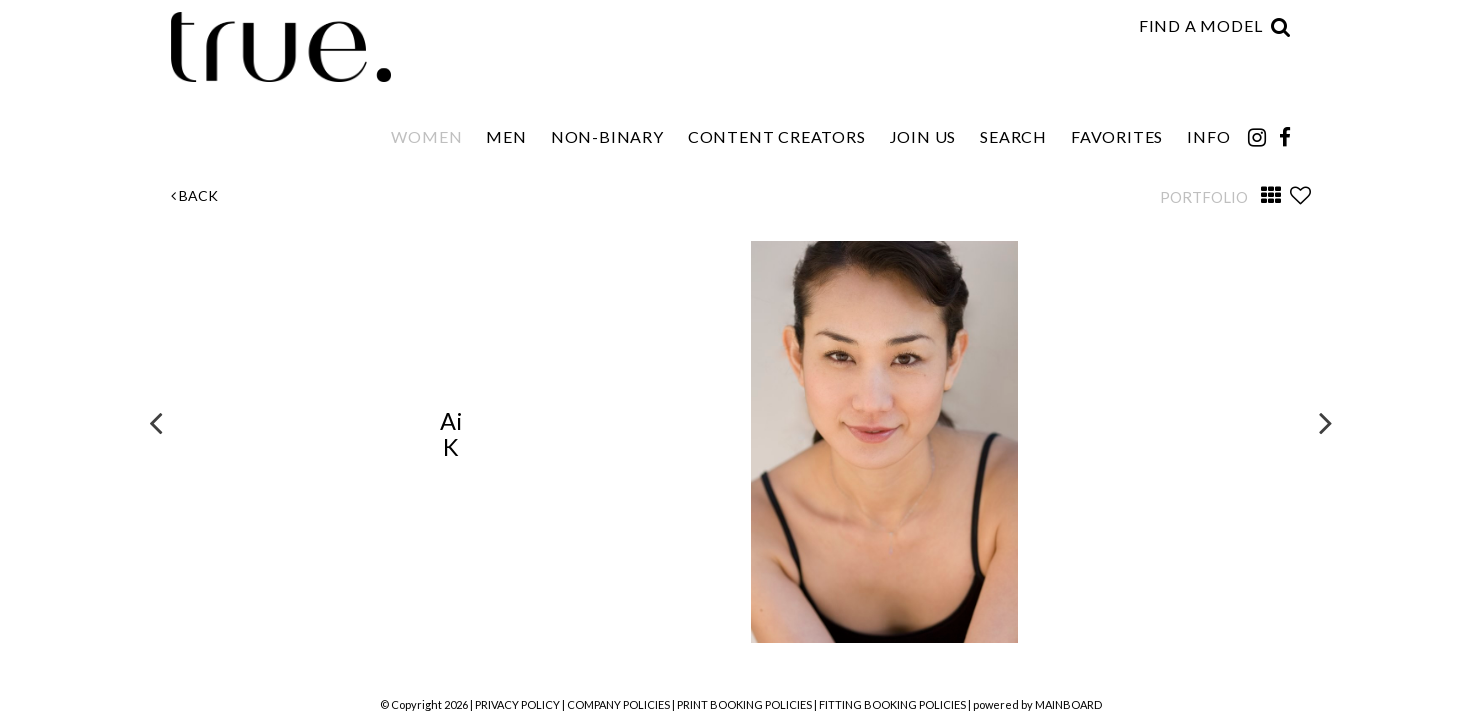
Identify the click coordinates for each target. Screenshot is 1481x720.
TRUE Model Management (284, 47)
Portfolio (1204, 197)
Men (506, 136)
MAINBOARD (1068, 704)
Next (1326, 422)
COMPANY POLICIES (618, 704)
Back (194, 195)
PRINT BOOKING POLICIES (744, 704)
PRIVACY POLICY (517, 704)
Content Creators (777, 136)
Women (426, 136)
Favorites (1117, 136)
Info (1208, 136)
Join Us (923, 136)
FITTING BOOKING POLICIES (892, 704)
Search (1013, 136)
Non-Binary (607, 136)
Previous (156, 422)
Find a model (1201, 25)
